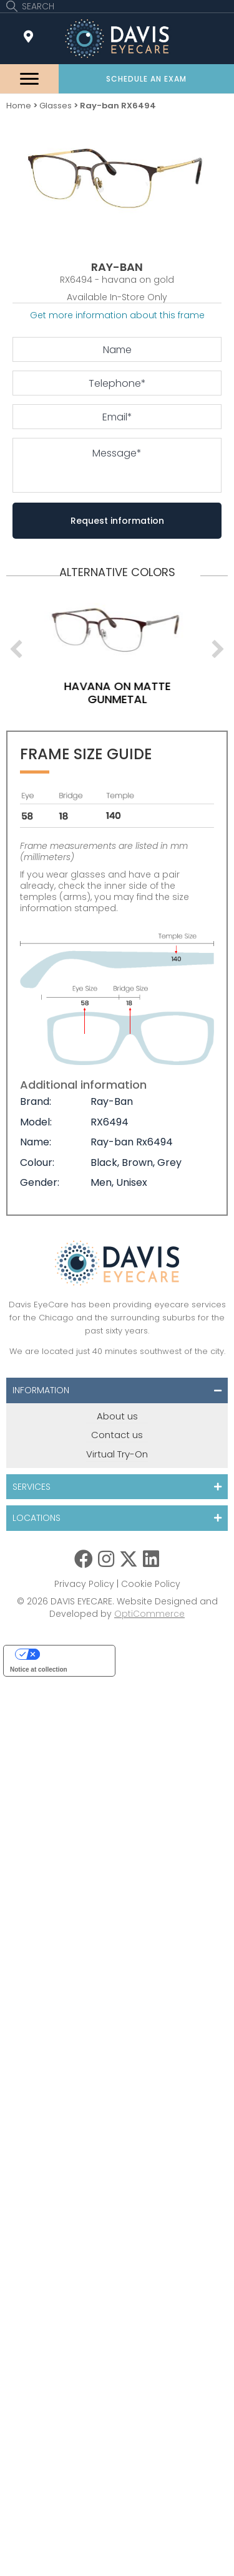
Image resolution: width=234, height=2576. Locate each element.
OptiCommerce (149, 1614)
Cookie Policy (150, 1584)
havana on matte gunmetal (153, 692)
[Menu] (29, 79)
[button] (146, 78)
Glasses (55, 105)
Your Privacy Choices (72, 1653)
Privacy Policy (84, 1584)
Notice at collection (38, 1669)
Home (18, 105)
